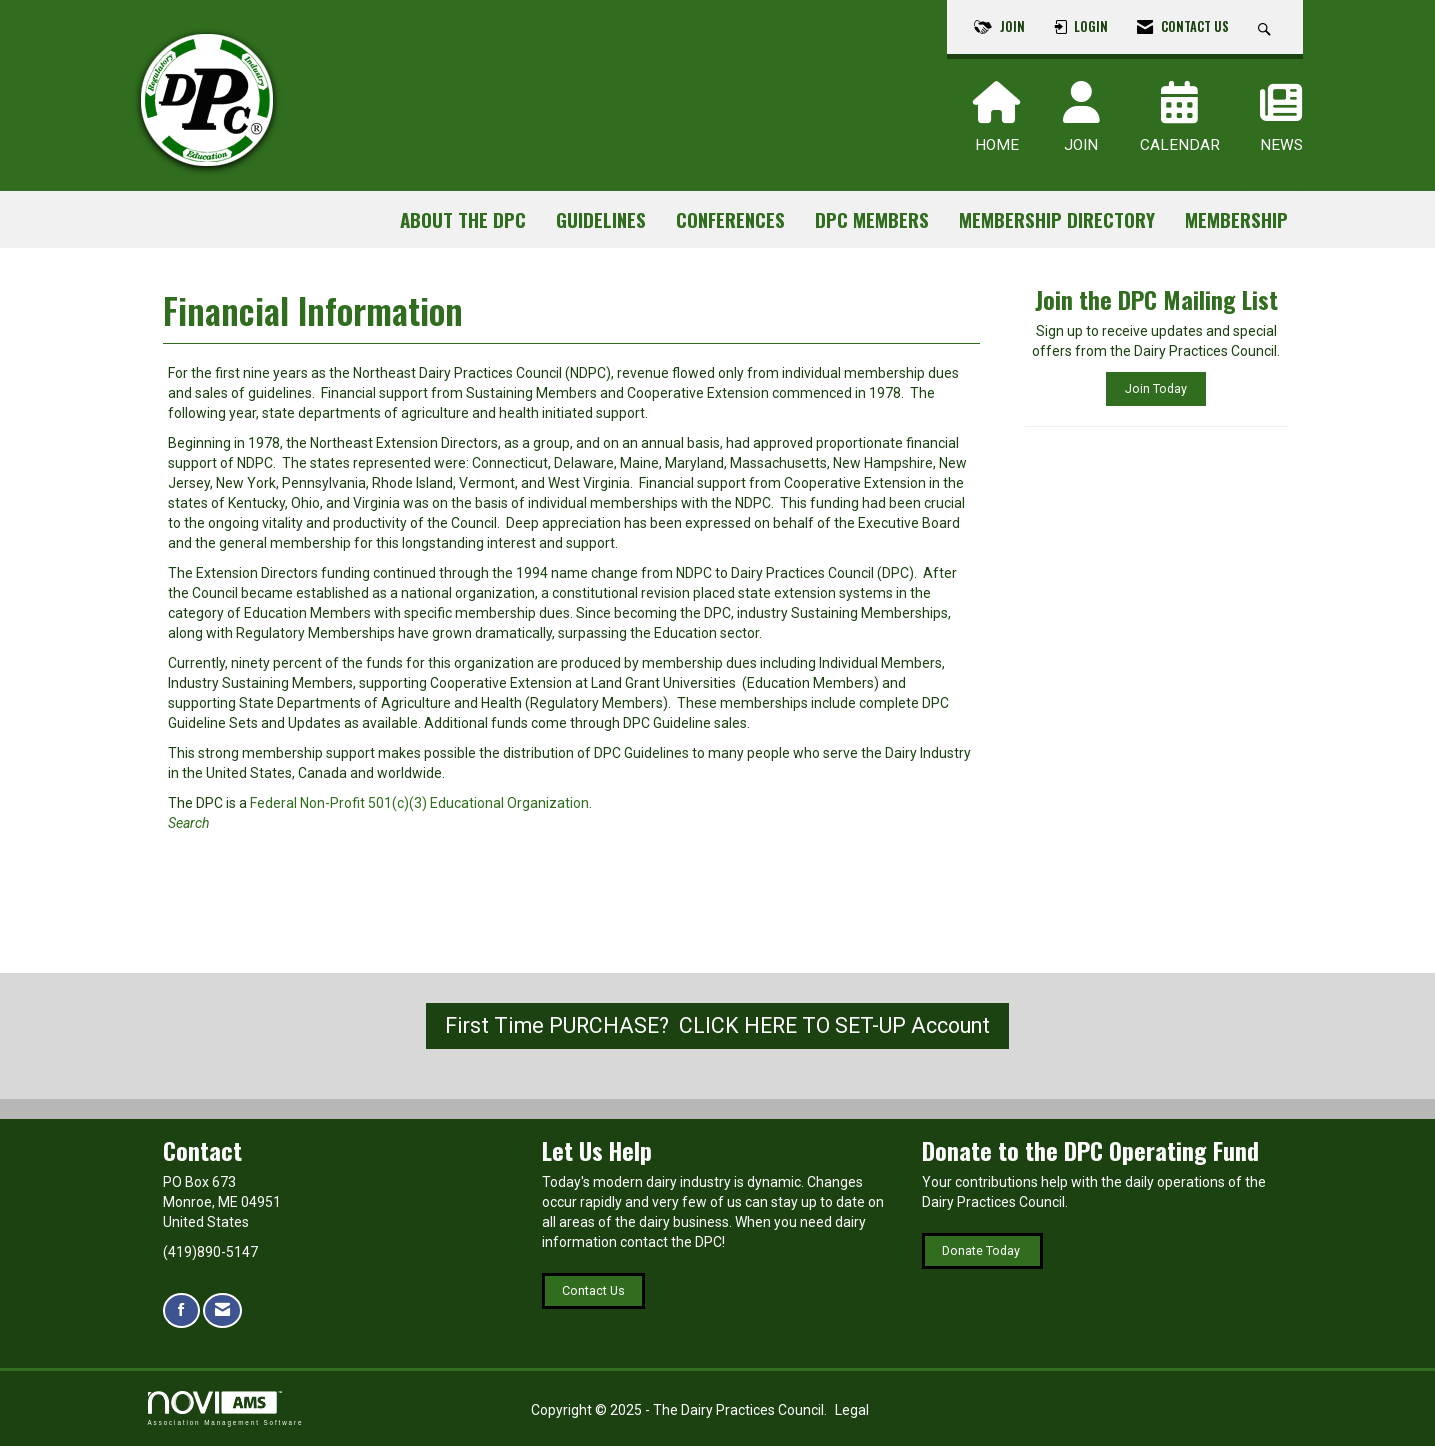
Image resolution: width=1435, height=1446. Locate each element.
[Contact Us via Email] (222, 1310)
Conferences (730, 219)
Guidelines (601, 219)
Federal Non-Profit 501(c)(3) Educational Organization (419, 803)
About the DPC (463, 219)
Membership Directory (1057, 219)
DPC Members (872, 219)
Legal (852, 1410)
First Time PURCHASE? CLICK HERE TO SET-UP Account (717, 1025)
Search (190, 823)
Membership (1236, 219)
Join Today (1156, 388)
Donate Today (982, 1250)
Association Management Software (226, 1408)
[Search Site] (1267, 27)
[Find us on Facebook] (181, 1310)
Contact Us (593, 1290)
